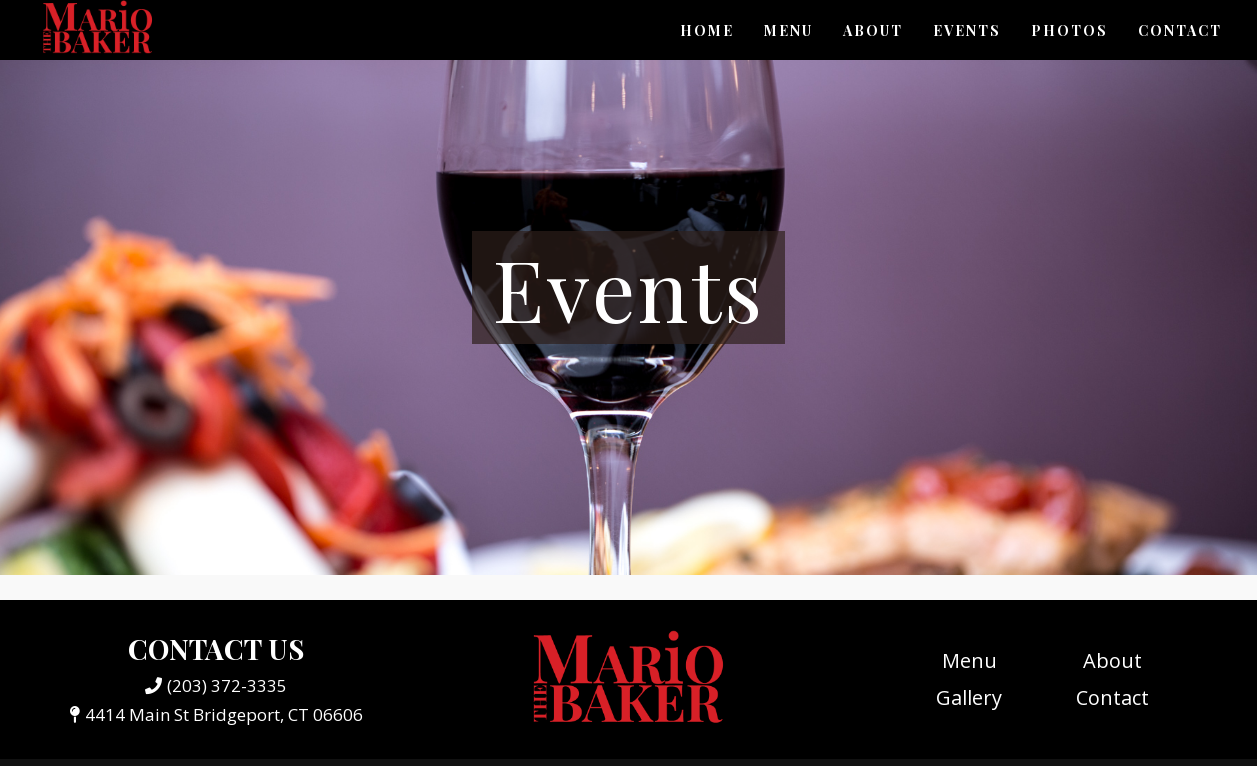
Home (707, 30)
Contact (1180, 30)
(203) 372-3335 (216, 685)
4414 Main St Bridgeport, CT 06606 (216, 714)
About (873, 30)
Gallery (969, 697)
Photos (1069, 30)
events (967, 30)
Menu (788, 30)
